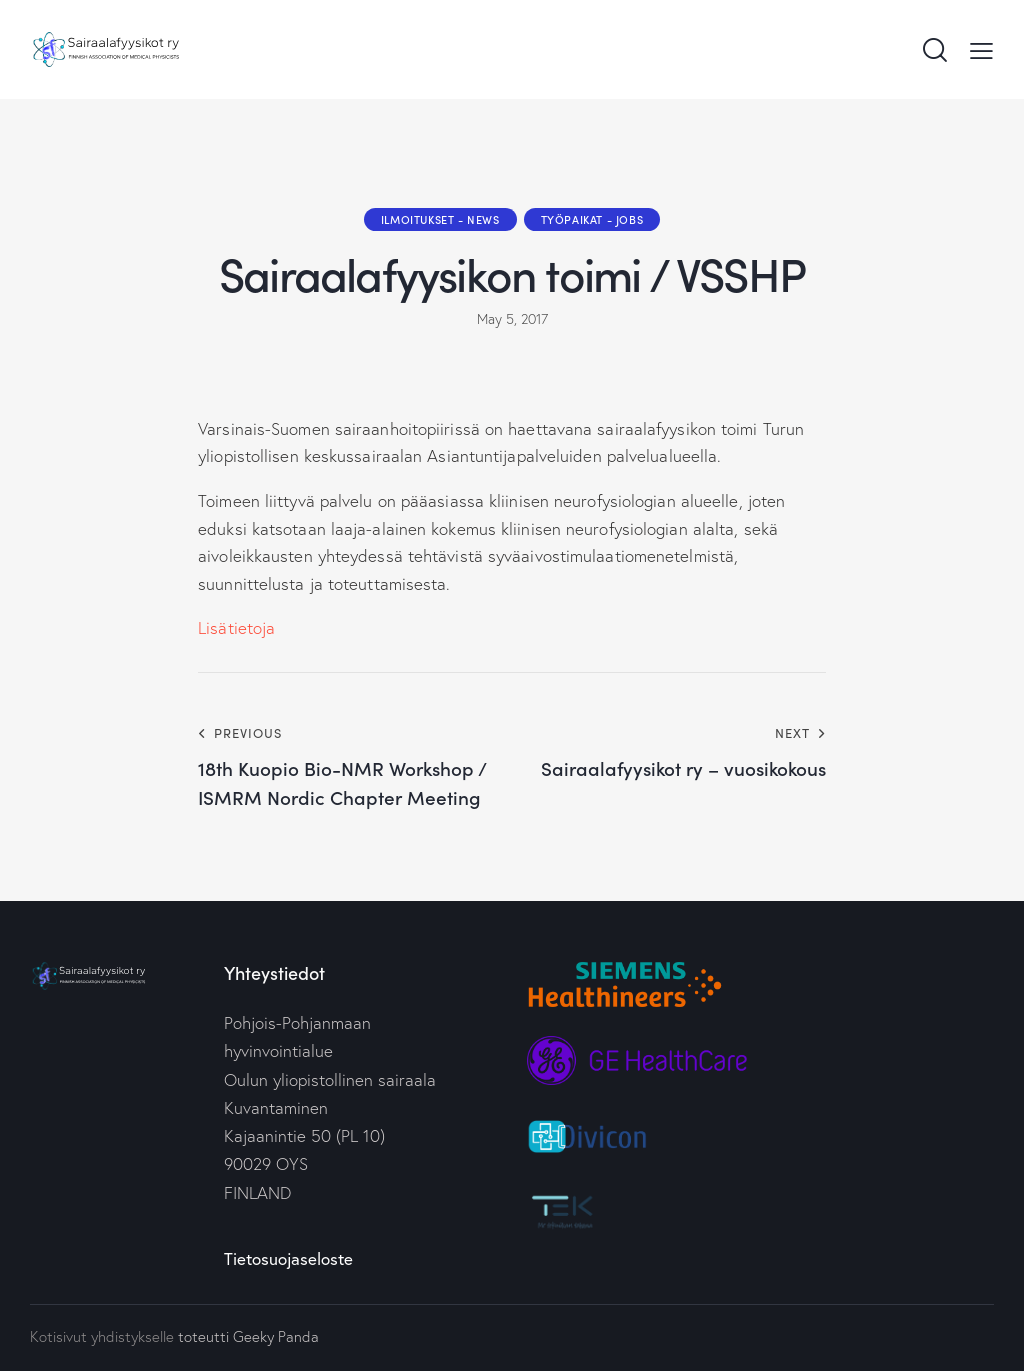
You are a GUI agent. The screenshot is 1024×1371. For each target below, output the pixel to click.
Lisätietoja (236, 627)
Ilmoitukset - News (440, 219)
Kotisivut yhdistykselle (102, 1336)
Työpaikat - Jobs (592, 219)
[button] (981, 49)
